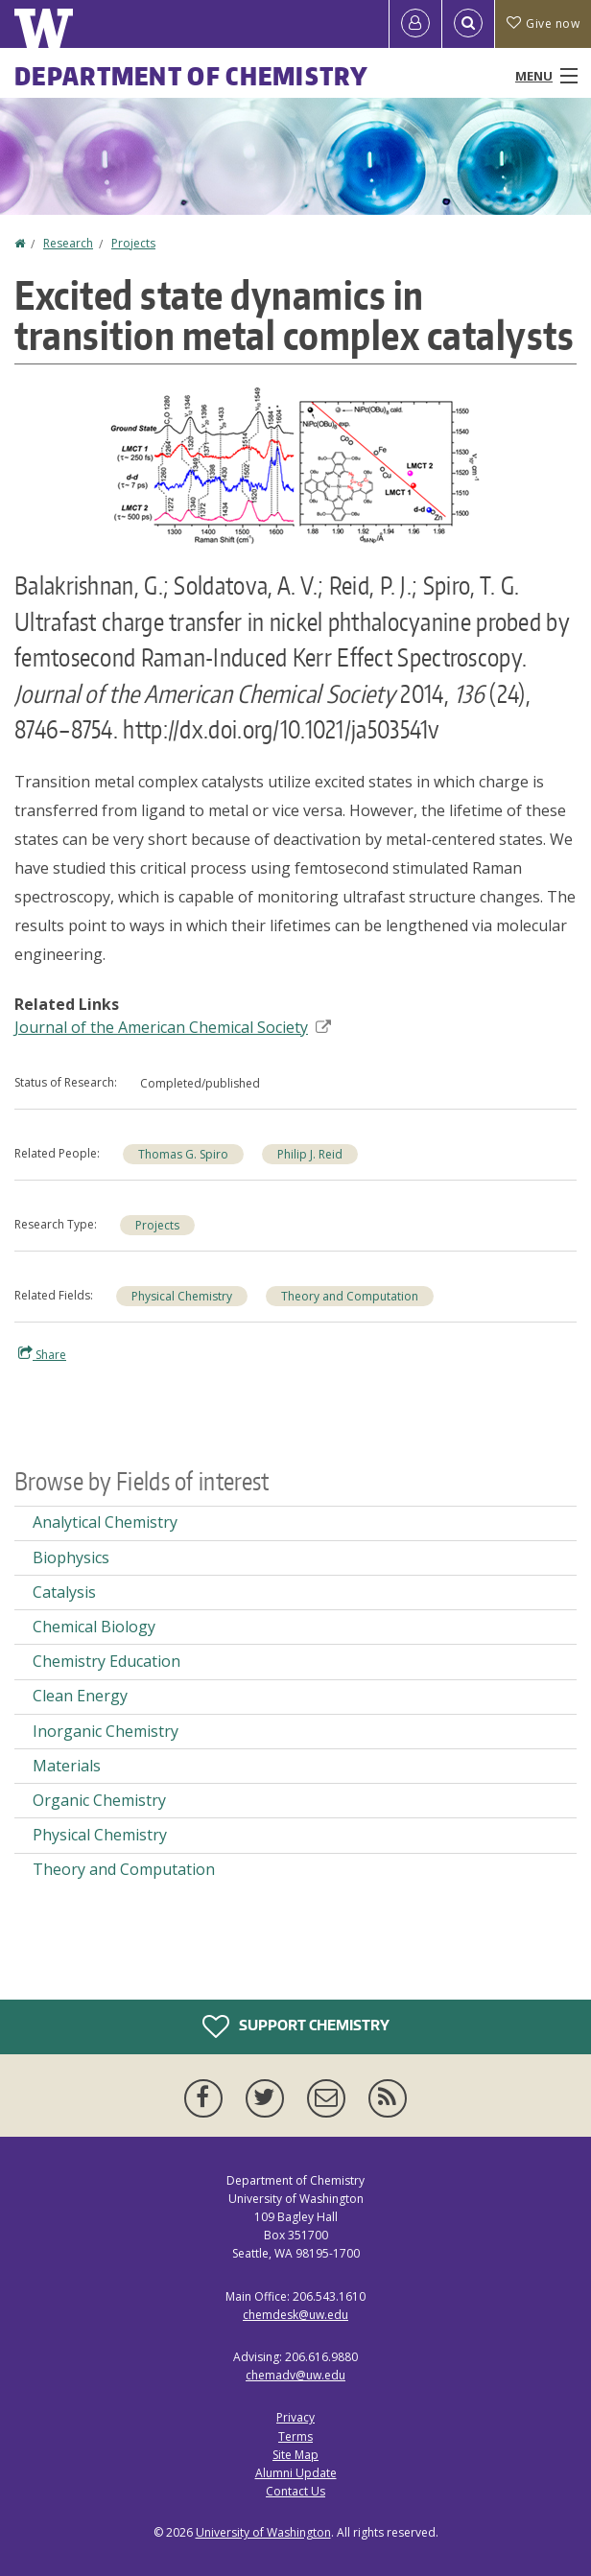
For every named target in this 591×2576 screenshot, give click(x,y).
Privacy (295, 2417)
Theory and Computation (349, 1296)
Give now (543, 23)
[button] (296, 464)
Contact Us (295, 2491)
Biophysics (71, 1557)
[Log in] (415, 24)
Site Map (295, 2455)
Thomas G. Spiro (183, 1154)
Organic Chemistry (99, 1800)
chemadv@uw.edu (295, 2375)
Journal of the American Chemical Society (172, 1027)
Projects (133, 243)
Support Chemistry (296, 2026)
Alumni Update (296, 2473)
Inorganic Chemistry (105, 1731)
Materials (67, 1765)
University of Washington (263, 2532)
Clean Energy (80, 1695)
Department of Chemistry (191, 75)
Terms (295, 2436)
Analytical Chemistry (105, 1522)
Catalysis (64, 1592)
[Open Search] (468, 24)
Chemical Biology (94, 1626)
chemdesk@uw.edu (295, 2315)
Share (42, 1354)
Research (68, 243)
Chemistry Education (106, 1661)
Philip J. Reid (310, 1154)
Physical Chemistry (181, 1296)
